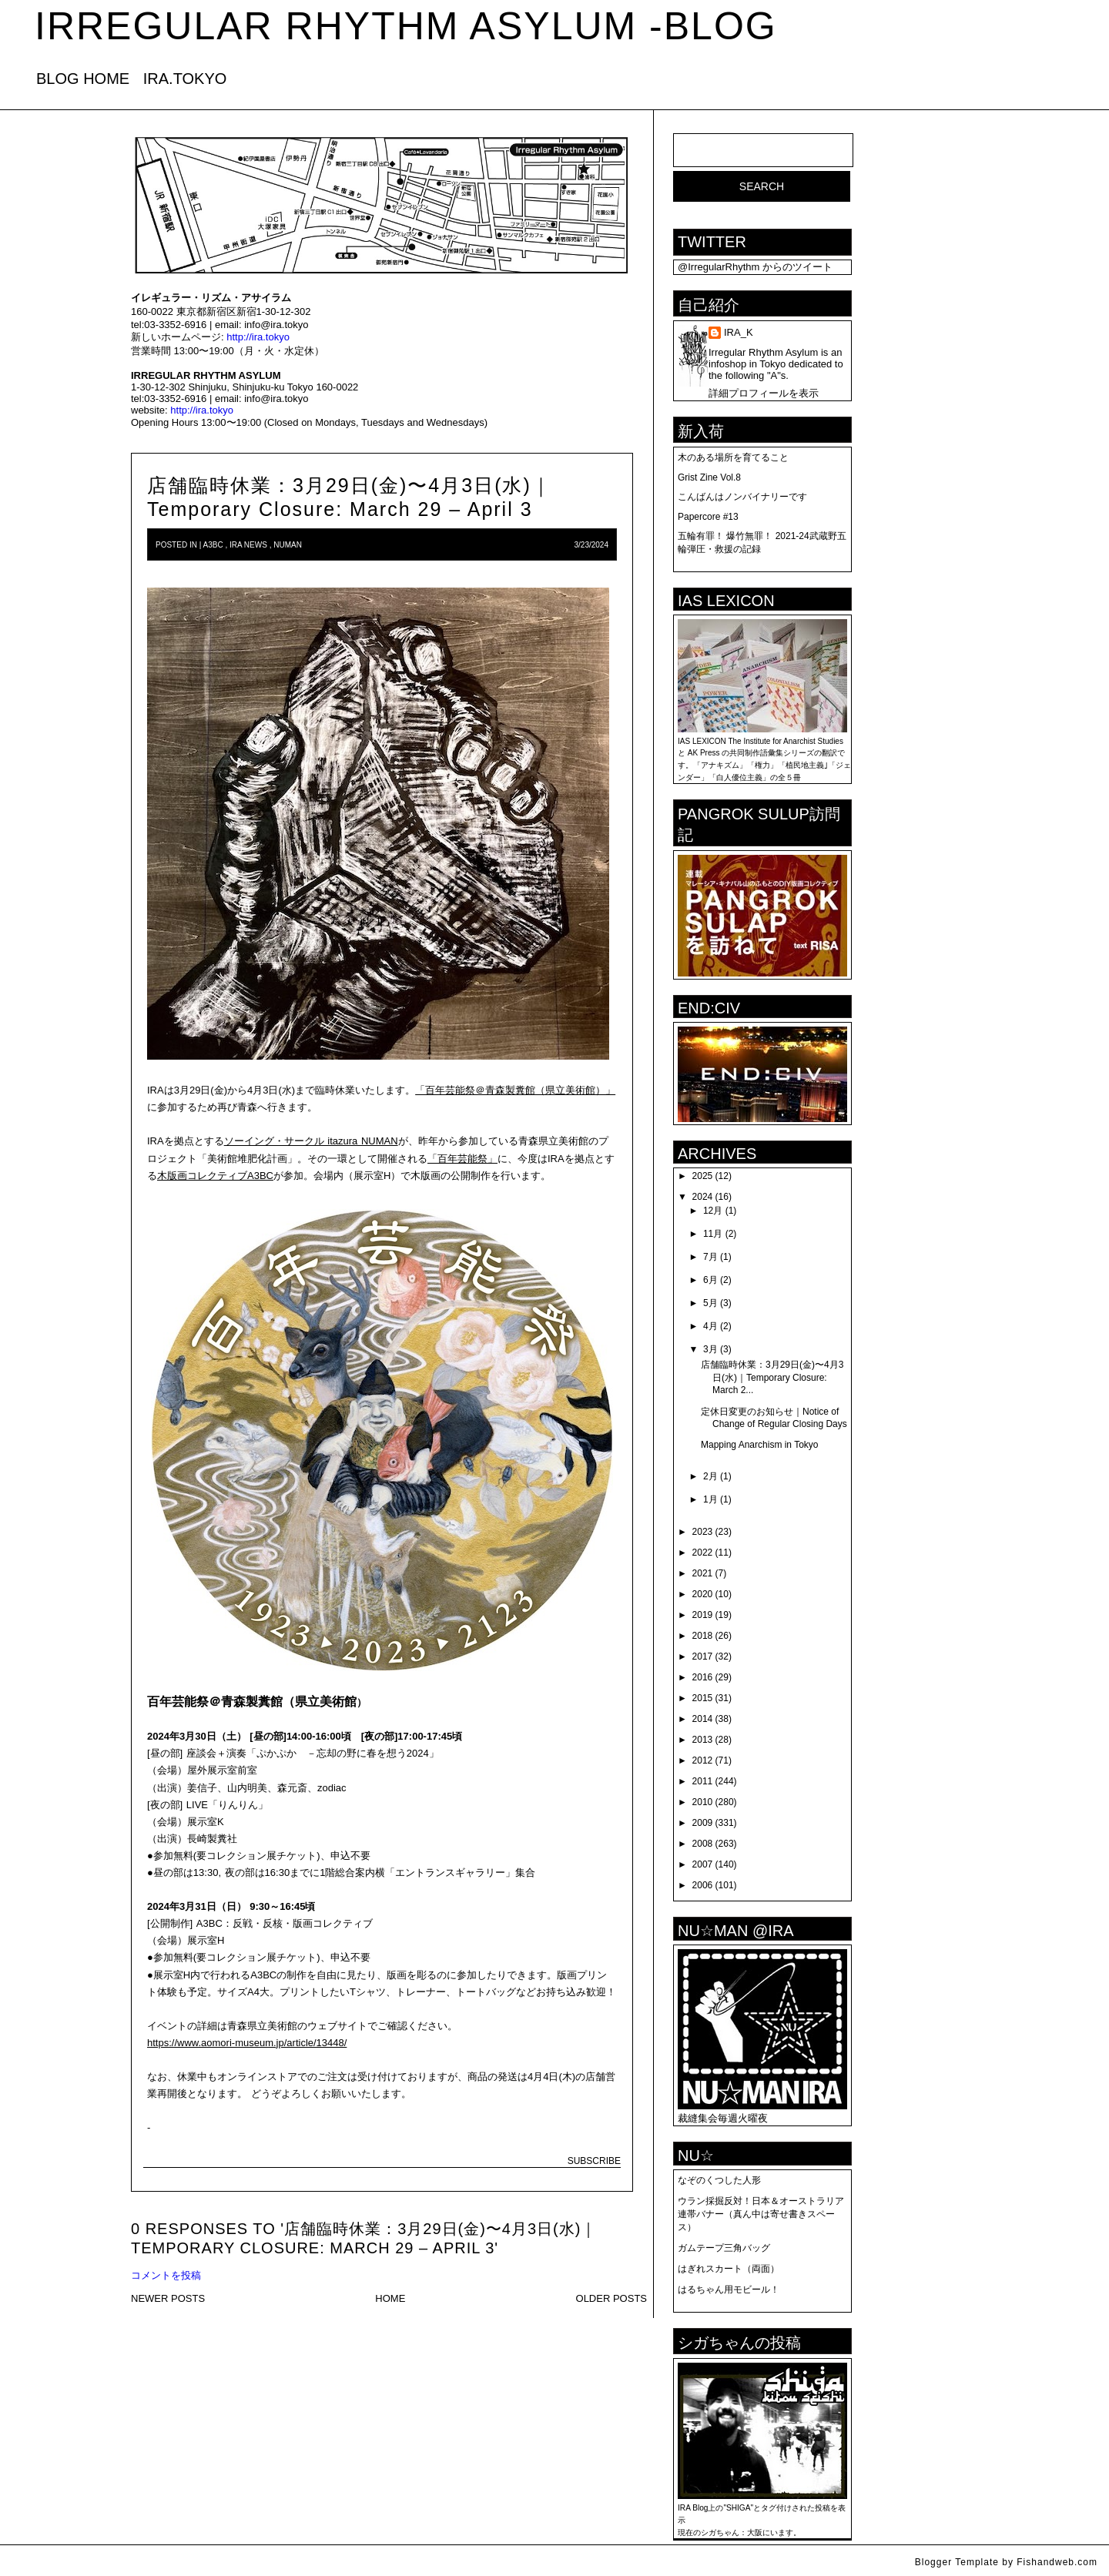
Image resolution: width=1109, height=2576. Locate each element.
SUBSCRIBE (594, 2161)
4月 (710, 1326)
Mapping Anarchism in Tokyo (760, 1444)
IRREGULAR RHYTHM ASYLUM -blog (406, 26)
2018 (702, 1635)
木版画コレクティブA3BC (215, 1175)
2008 (702, 1843)
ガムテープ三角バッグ (724, 2248)
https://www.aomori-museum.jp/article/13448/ (247, 2042)
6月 (710, 1280)
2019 (702, 1615)
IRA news (248, 545)
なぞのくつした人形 (719, 2180)
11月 (712, 1233)
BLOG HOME (82, 78)
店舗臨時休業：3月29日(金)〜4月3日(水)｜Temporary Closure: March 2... (772, 1377)
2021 (702, 1573)
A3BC (213, 545)
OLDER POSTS (611, 2298)
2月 (710, 1476)
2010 (702, 1802)
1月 (710, 1499)
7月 (710, 1256)
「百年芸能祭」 (462, 1158)
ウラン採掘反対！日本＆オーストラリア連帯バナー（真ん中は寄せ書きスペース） (761, 2214)
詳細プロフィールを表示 (764, 393)
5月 (710, 1303)
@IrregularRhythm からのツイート (755, 267)
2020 (702, 1594)
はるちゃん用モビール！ (728, 2289)
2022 (702, 1552)
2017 (702, 1656)
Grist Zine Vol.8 (709, 477)
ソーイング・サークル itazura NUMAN (311, 1141)
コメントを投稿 (166, 2275)
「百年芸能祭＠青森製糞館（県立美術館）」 (515, 1090)
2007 (702, 1864)
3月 (710, 1349)
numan (287, 545)
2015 (702, 1698)
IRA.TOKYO (185, 78)
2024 (702, 1196)
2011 (702, 1781)
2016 (702, 1677)
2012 (702, 1760)
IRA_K (738, 332)
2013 (702, 1739)
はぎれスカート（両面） (728, 2268)
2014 (702, 1718)
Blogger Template (957, 2562)
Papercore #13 (708, 516)
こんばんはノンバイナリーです (742, 496)
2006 (702, 1885)
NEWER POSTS (168, 2298)
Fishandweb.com (1057, 2562)
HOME (390, 2298)
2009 (702, 1822)
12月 (712, 1210)
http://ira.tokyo (258, 337)
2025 (702, 1176)
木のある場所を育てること (733, 457)
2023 (702, 1531)
